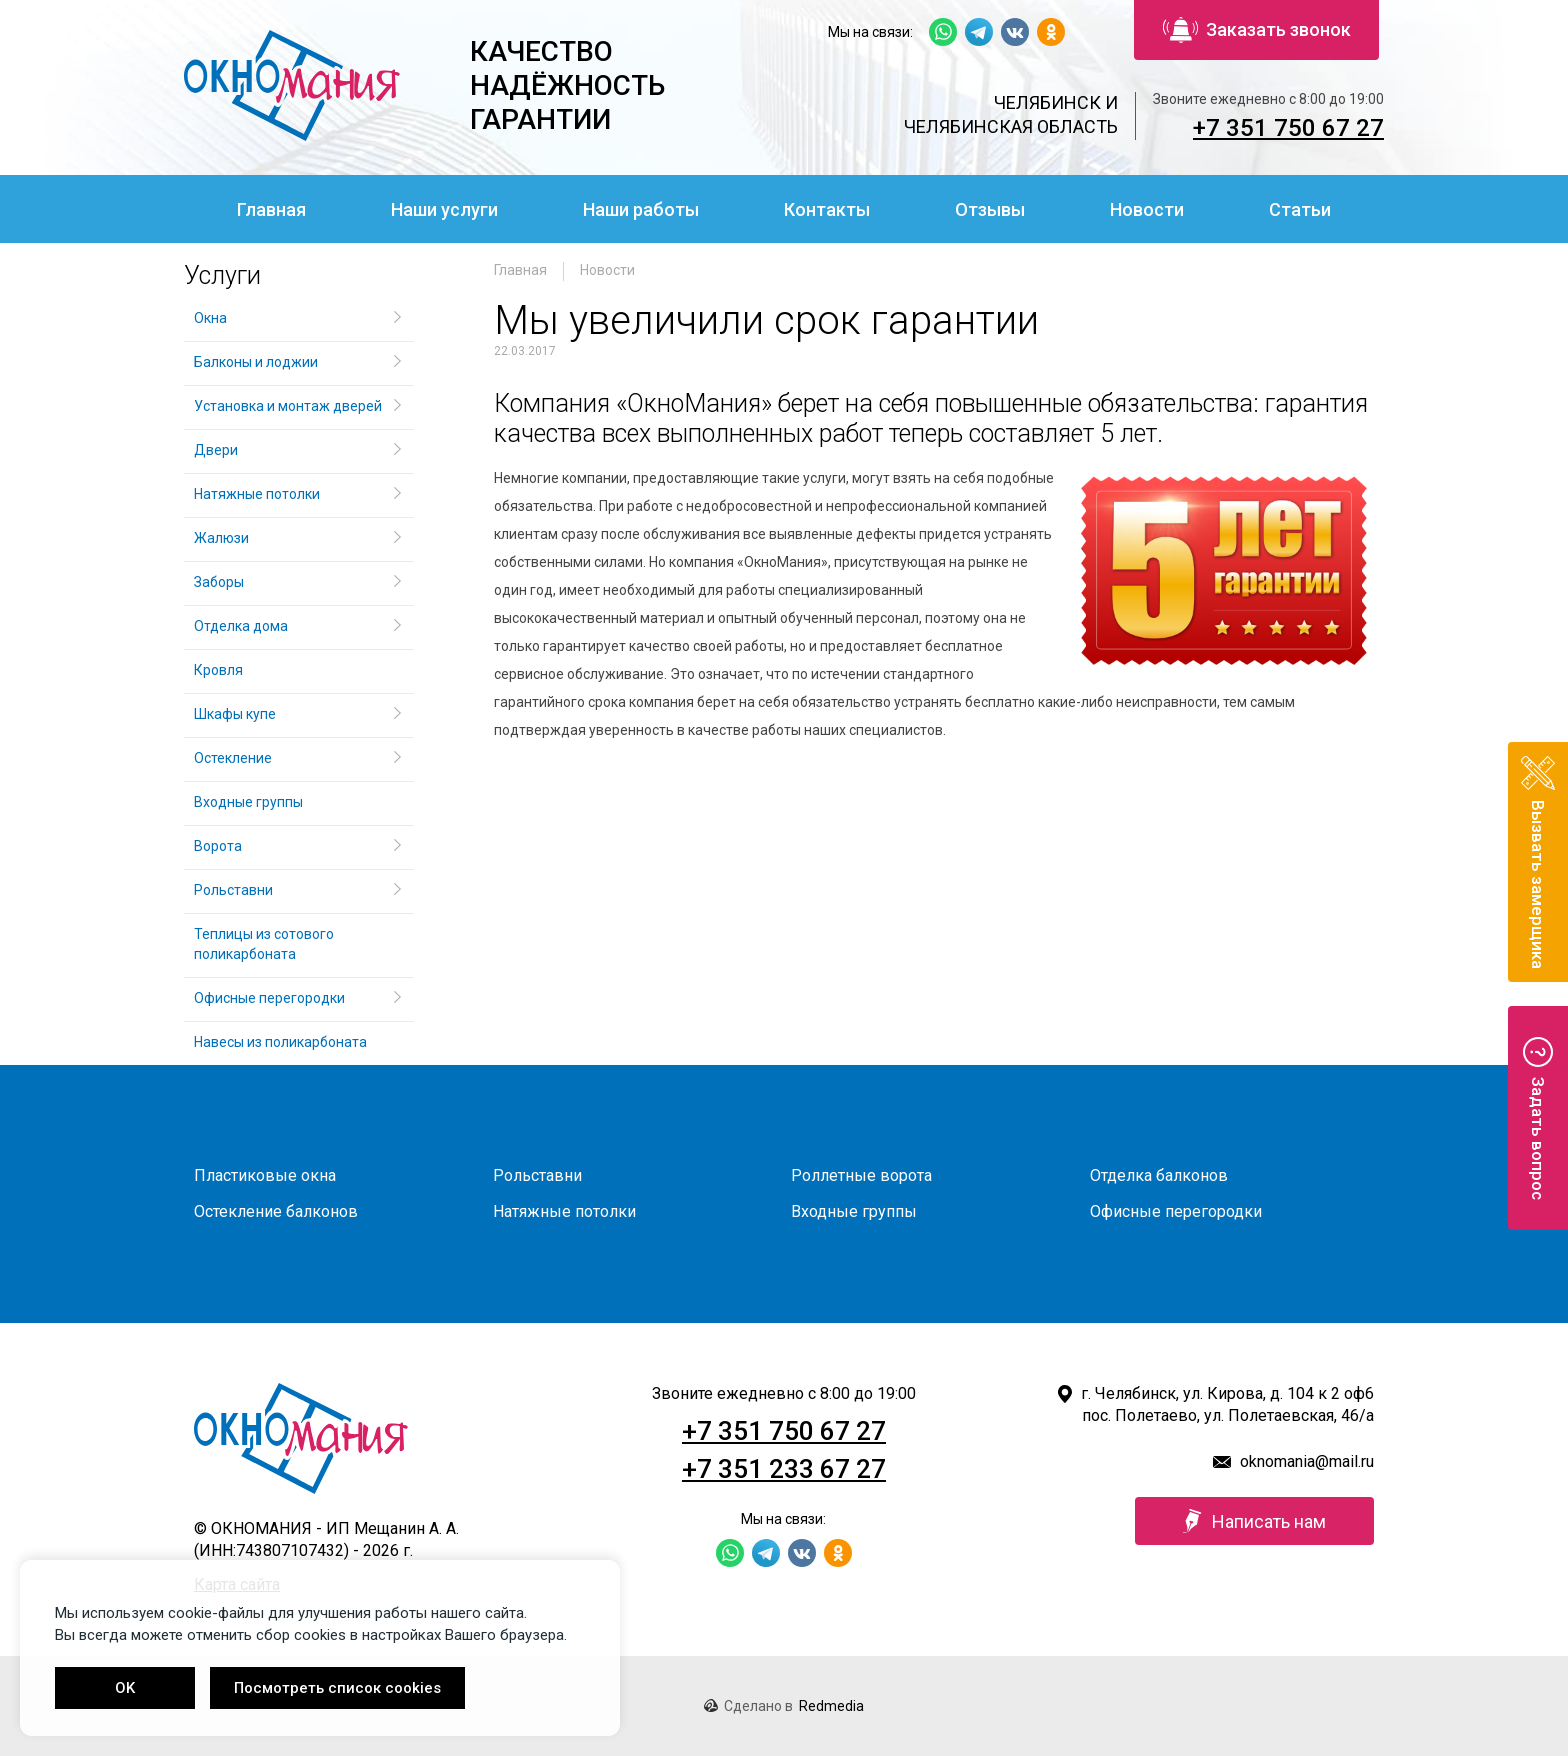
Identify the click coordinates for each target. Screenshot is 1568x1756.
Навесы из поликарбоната (280, 1042)
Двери (216, 450)
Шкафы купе (235, 714)
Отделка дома (241, 626)
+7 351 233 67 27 (784, 1469)
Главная (271, 209)
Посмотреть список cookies (337, 1688)
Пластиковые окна (265, 1175)
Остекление (233, 758)
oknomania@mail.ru (1307, 1461)
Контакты (827, 209)
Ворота (218, 846)
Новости (1147, 209)
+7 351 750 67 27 (1288, 128)
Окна (210, 318)
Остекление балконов (276, 1211)
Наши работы (641, 209)
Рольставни (233, 890)
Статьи (1300, 209)
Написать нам (1254, 1521)
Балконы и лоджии (256, 362)
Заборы (219, 582)
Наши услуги (444, 209)
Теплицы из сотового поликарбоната (264, 944)
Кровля (218, 670)
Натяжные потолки (257, 494)
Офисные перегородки (269, 998)
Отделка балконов (1159, 1175)
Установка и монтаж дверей (289, 406)
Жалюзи (221, 538)
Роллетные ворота (861, 1175)
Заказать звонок (1257, 30)
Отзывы (990, 209)
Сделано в (784, 1706)
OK (125, 1688)
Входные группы (248, 802)
